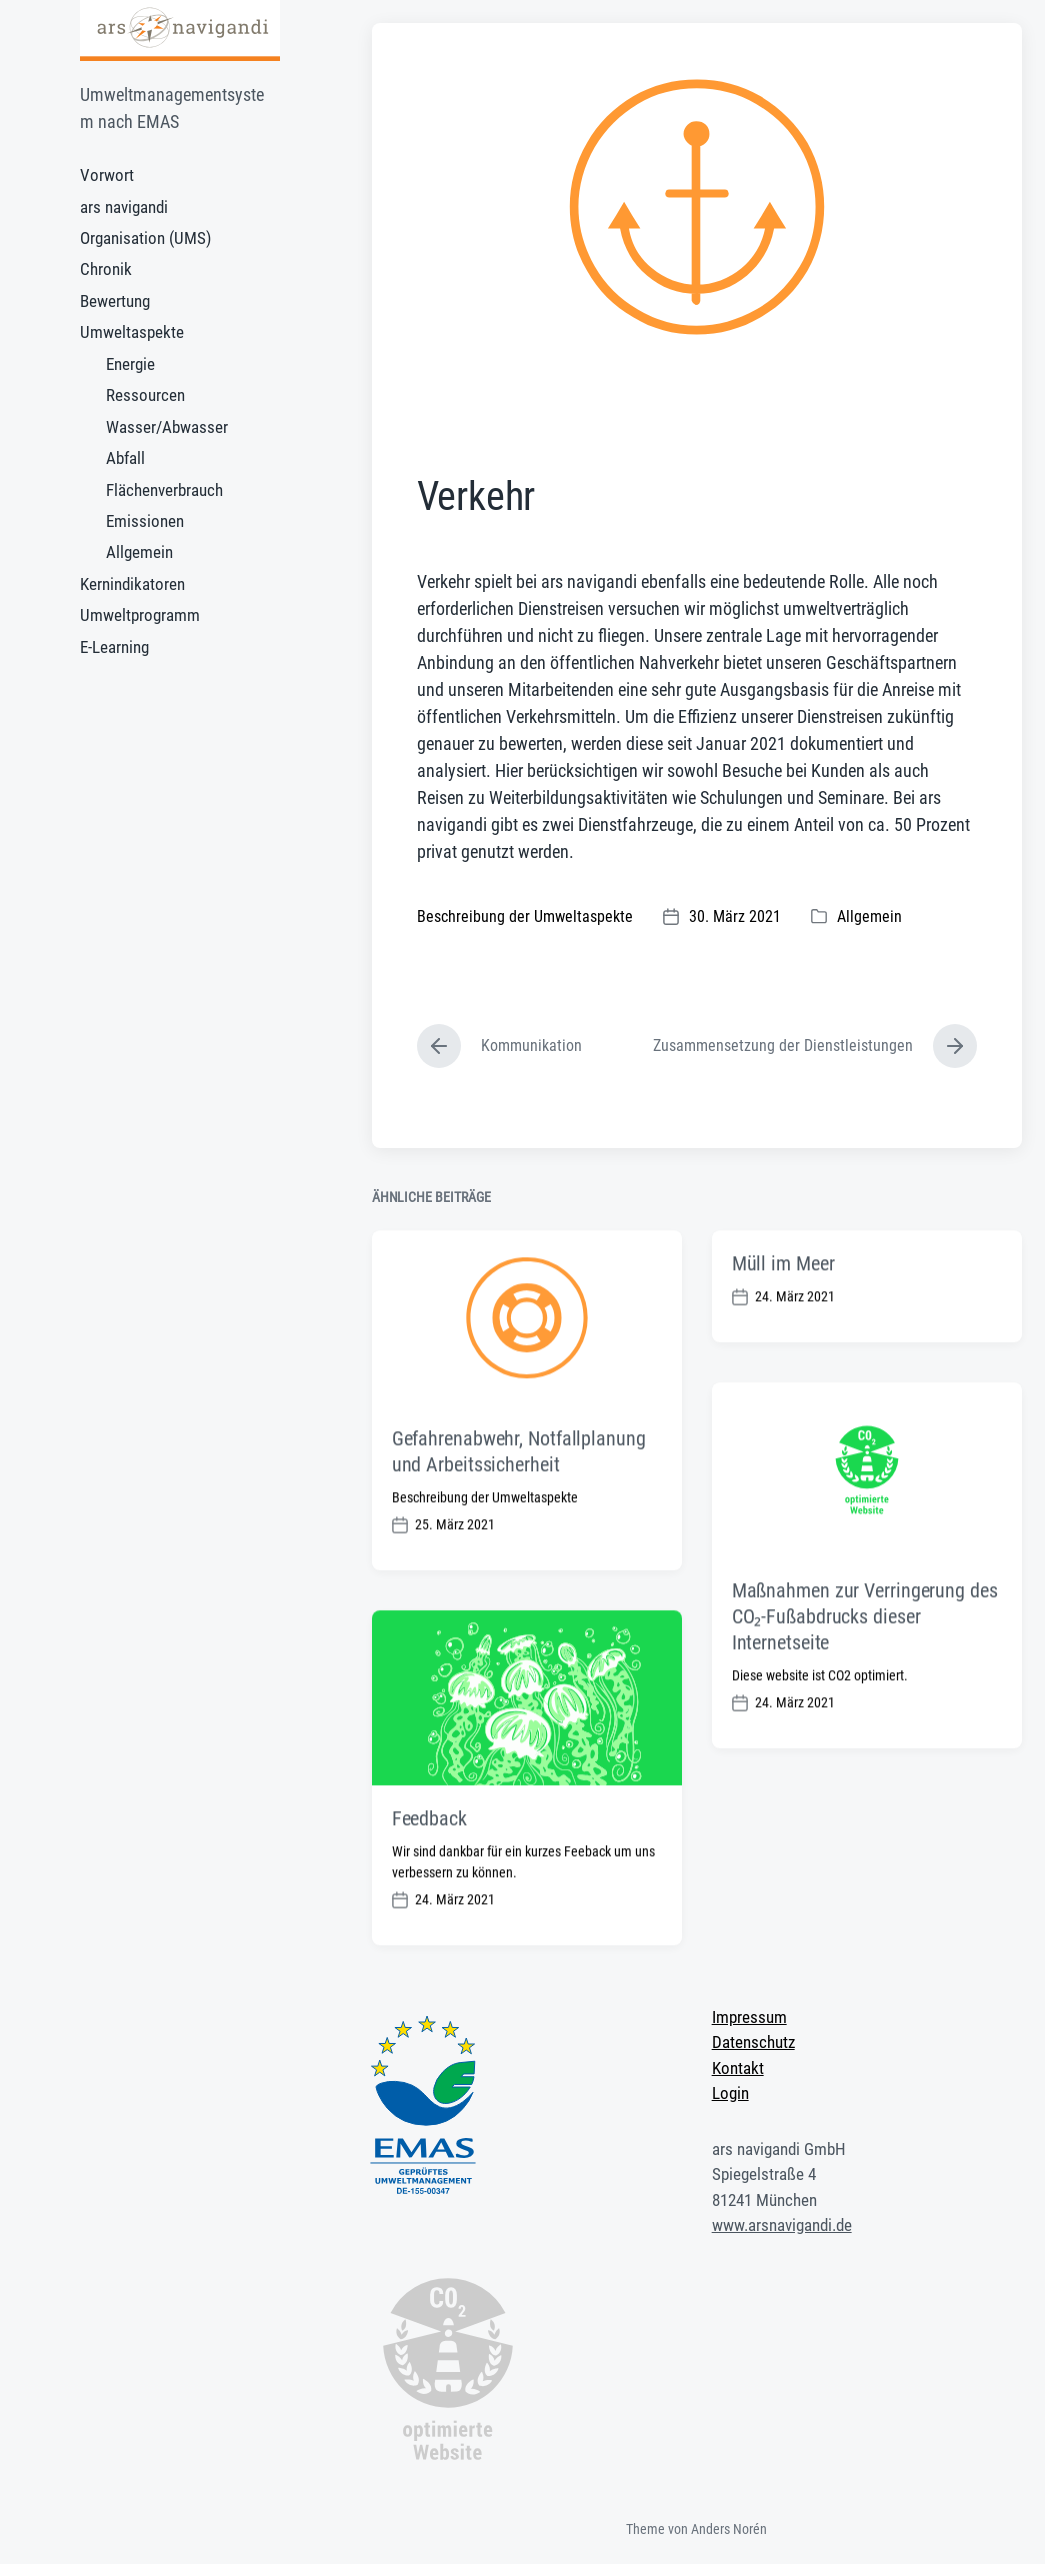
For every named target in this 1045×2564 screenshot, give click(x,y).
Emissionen (145, 521)
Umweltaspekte (132, 332)
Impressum (749, 2017)
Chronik (106, 269)
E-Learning (114, 647)
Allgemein (139, 552)
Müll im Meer (783, 1322)
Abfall (125, 458)
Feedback (429, 1878)
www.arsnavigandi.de (782, 2225)
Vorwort (107, 175)
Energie (130, 364)
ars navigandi (124, 207)
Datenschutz (753, 2042)
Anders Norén (729, 2529)
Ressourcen (145, 395)
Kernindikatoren (132, 584)
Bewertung (115, 301)
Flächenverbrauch (164, 490)
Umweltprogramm (140, 615)
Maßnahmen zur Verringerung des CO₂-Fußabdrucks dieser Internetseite (865, 1675)
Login (730, 2093)
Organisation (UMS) (145, 238)
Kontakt (738, 2068)
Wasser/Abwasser (167, 427)
